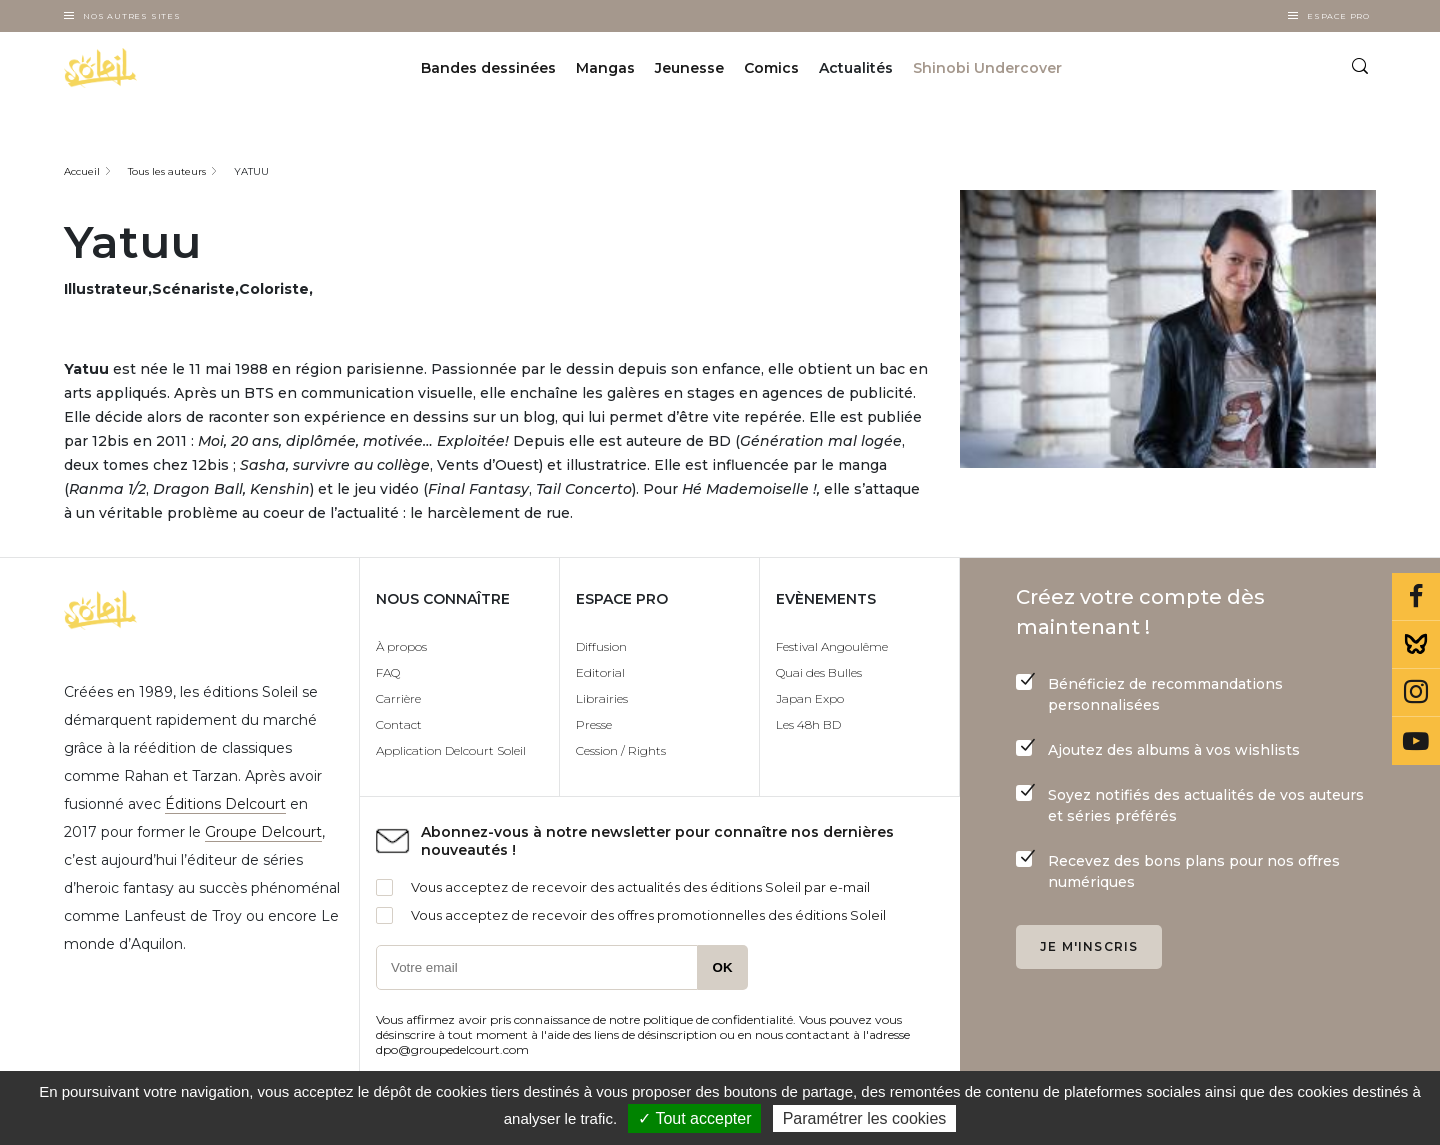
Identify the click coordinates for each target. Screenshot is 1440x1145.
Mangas (605, 68)
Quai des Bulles (819, 672)
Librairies (602, 698)
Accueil (82, 171)
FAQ (388, 672)
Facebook (1416, 597)
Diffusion (601, 646)
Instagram (1416, 693)
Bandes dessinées (488, 68)
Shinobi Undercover (987, 68)
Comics (771, 68)
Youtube (1416, 741)
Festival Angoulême (832, 646)
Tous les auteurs (167, 171)
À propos (401, 646)
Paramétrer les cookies (865, 1118)
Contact (399, 724)
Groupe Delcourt (263, 832)
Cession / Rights (621, 750)
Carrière (398, 698)
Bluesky (1416, 645)
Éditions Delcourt (225, 804)
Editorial (600, 672)
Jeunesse (689, 68)
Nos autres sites (132, 16)
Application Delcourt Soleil (451, 750)
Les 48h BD (808, 724)
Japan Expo (810, 698)
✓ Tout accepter (694, 1118)
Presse (594, 724)
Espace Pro (1338, 16)
